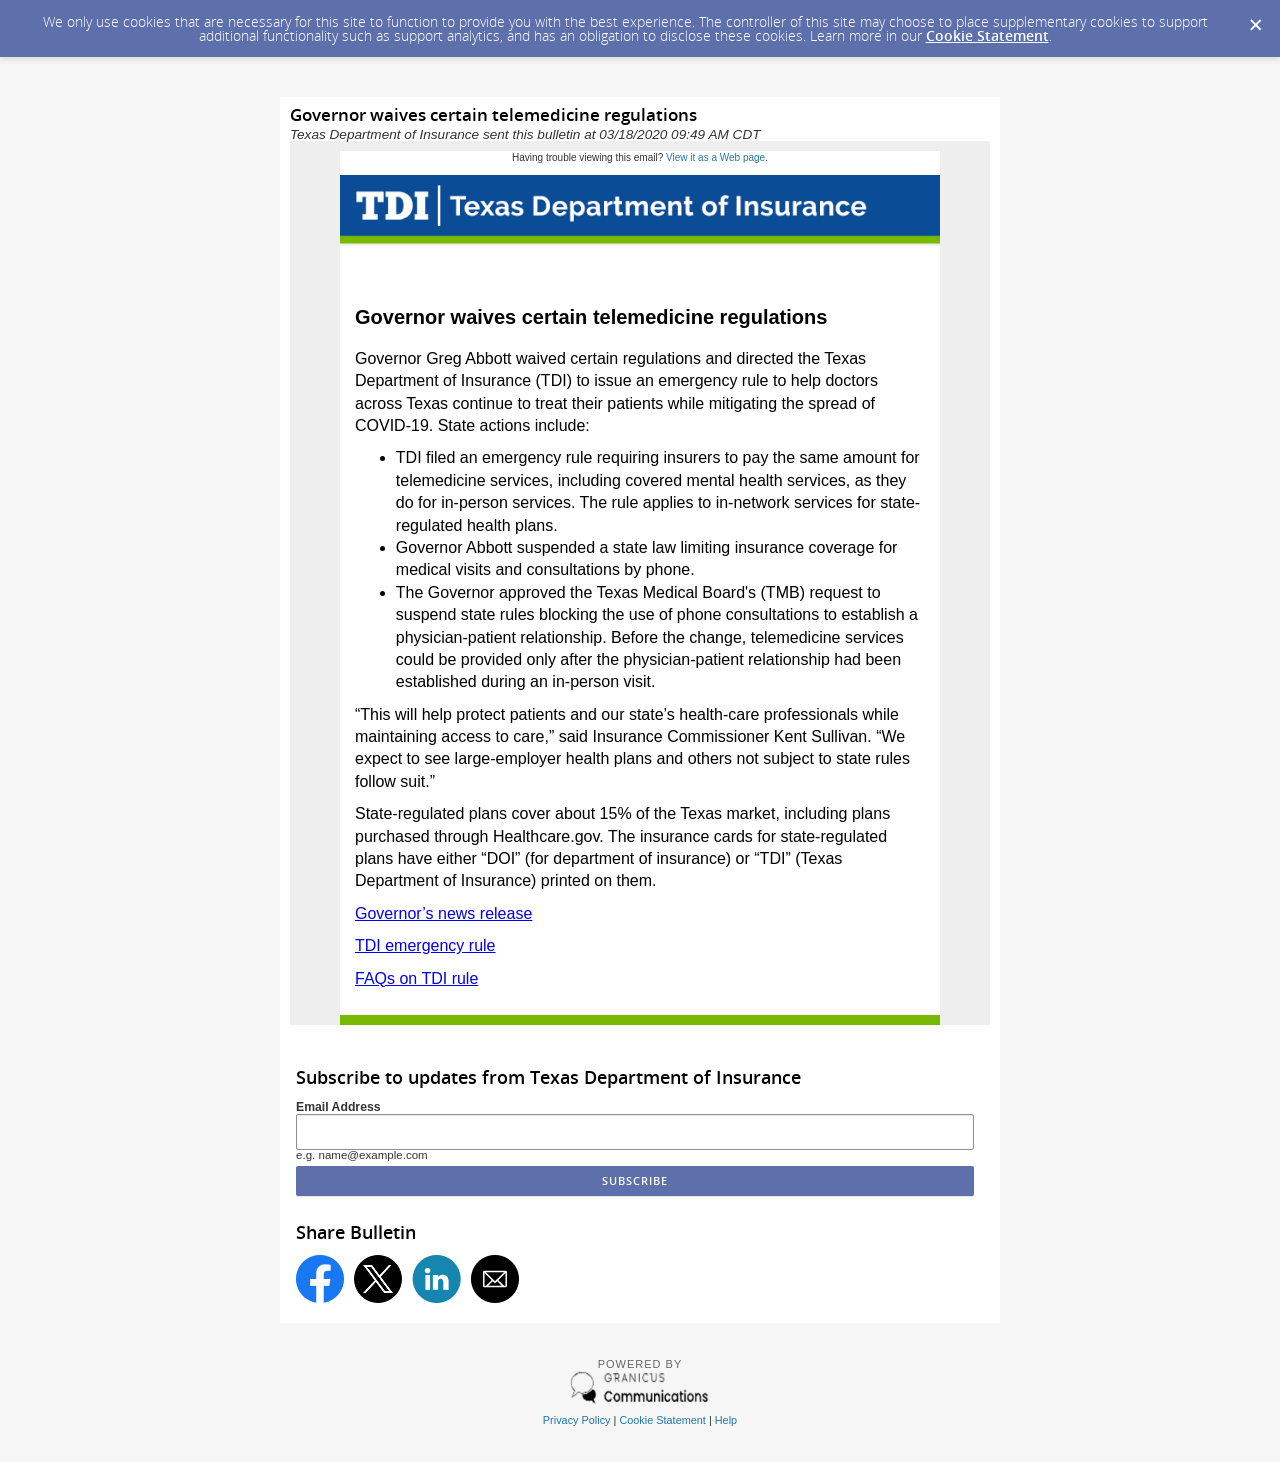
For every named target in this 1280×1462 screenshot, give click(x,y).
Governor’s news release (443, 913)
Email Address (338, 1107)
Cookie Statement (987, 35)
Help (726, 1420)
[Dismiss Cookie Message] (1255, 19)
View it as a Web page (715, 157)
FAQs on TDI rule (416, 978)
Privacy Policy (577, 1420)
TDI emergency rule (425, 945)
